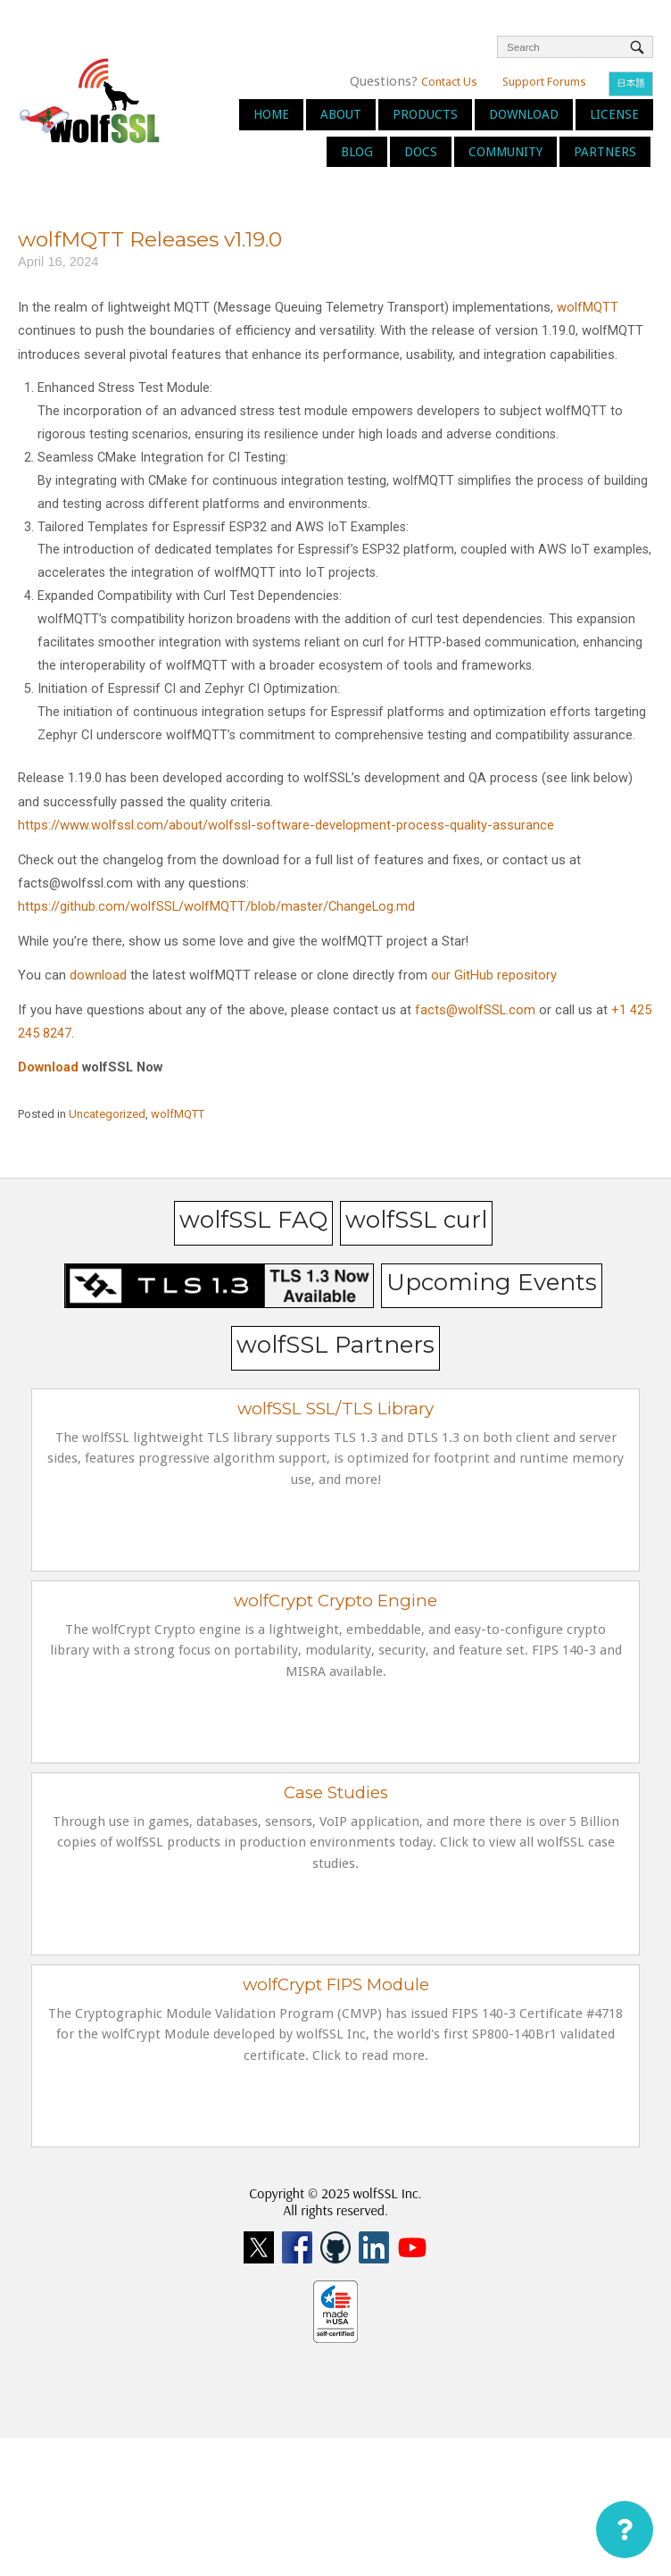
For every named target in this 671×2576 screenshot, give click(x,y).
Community (505, 152)
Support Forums (544, 81)
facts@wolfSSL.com (475, 1010)
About (340, 114)
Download (524, 114)
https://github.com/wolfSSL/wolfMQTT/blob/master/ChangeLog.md (216, 906)
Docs (420, 152)
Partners (605, 152)
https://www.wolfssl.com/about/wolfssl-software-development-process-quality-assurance (286, 825)
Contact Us (449, 81)
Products (425, 114)
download (98, 975)
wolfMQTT (587, 307)
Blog (357, 152)
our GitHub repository (494, 975)
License (614, 114)
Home (271, 114)
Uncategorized (107, 1114)
